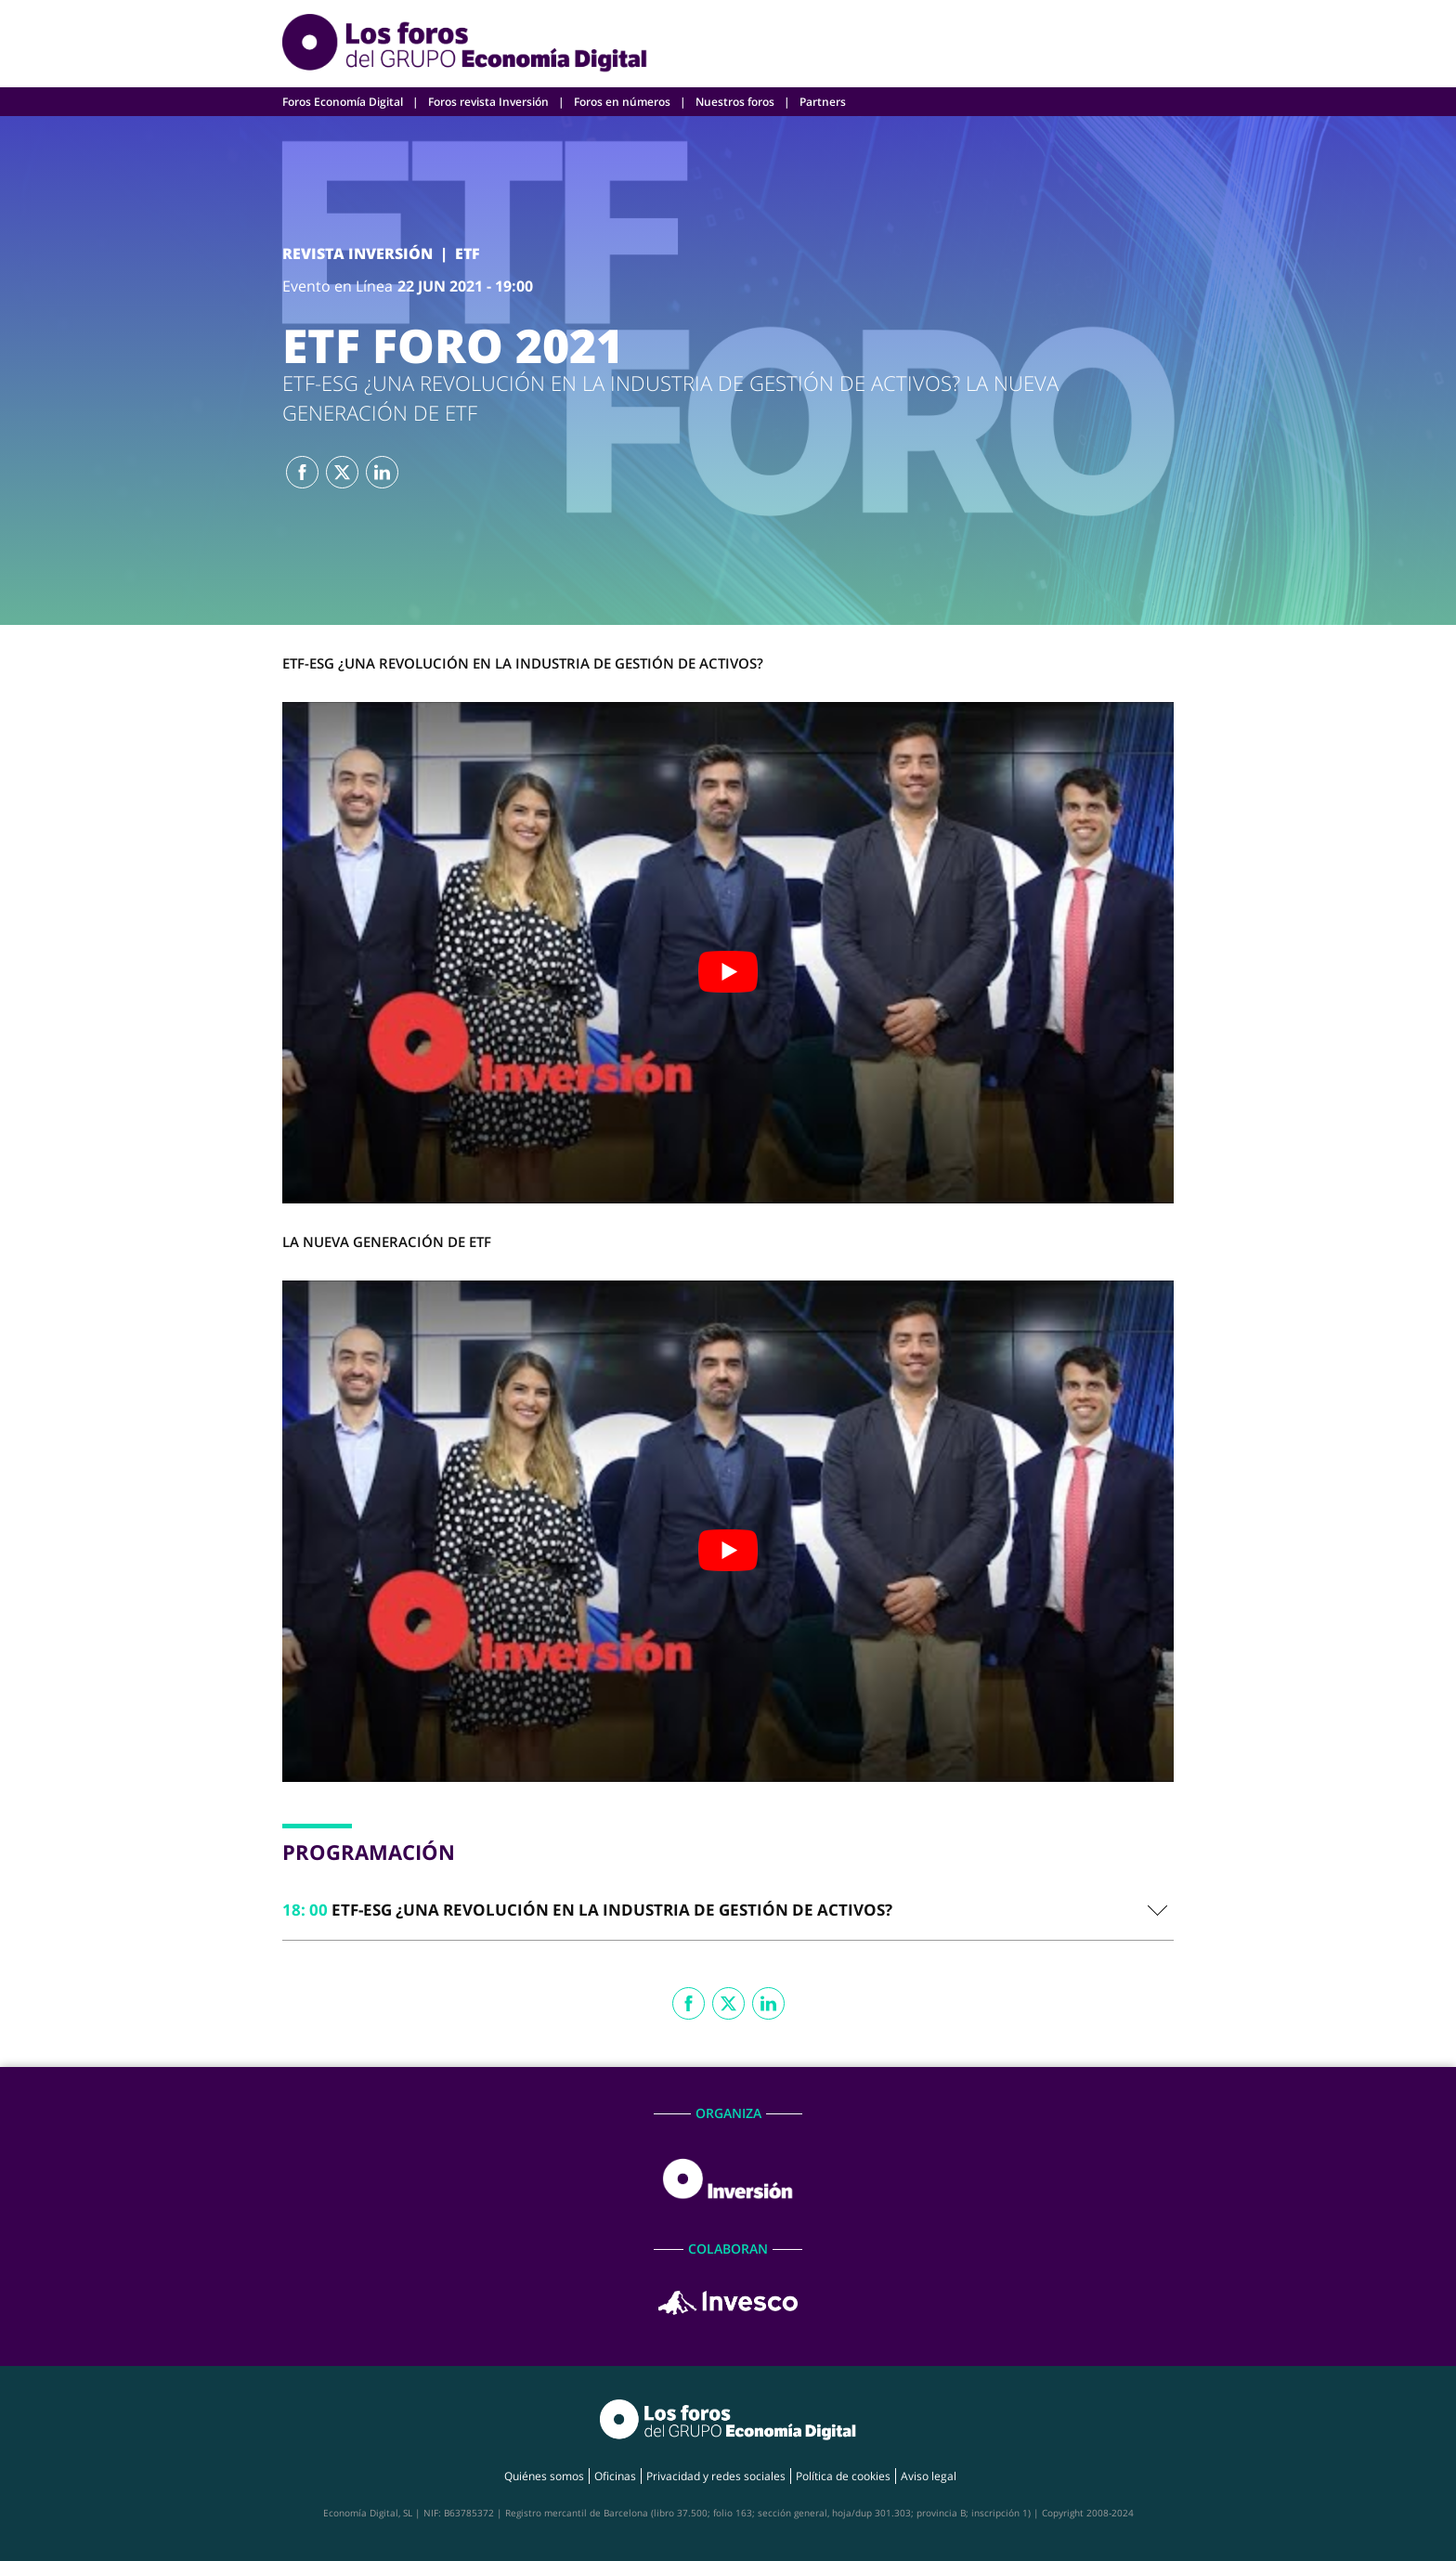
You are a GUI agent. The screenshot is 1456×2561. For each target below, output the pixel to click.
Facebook (302, 472)
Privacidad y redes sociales (716, 2476)
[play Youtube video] (728, 971)
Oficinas (615, 2476)
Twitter (342, 472)
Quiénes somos (544, 2476)
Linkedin (382, 472)
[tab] (728, 1910)
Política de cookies (843, 2476)
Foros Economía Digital (342, 102)
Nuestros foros (735, 102)
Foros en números (622, 102)
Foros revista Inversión (488, 102)
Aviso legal (928, 2476)
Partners (823, 102)
